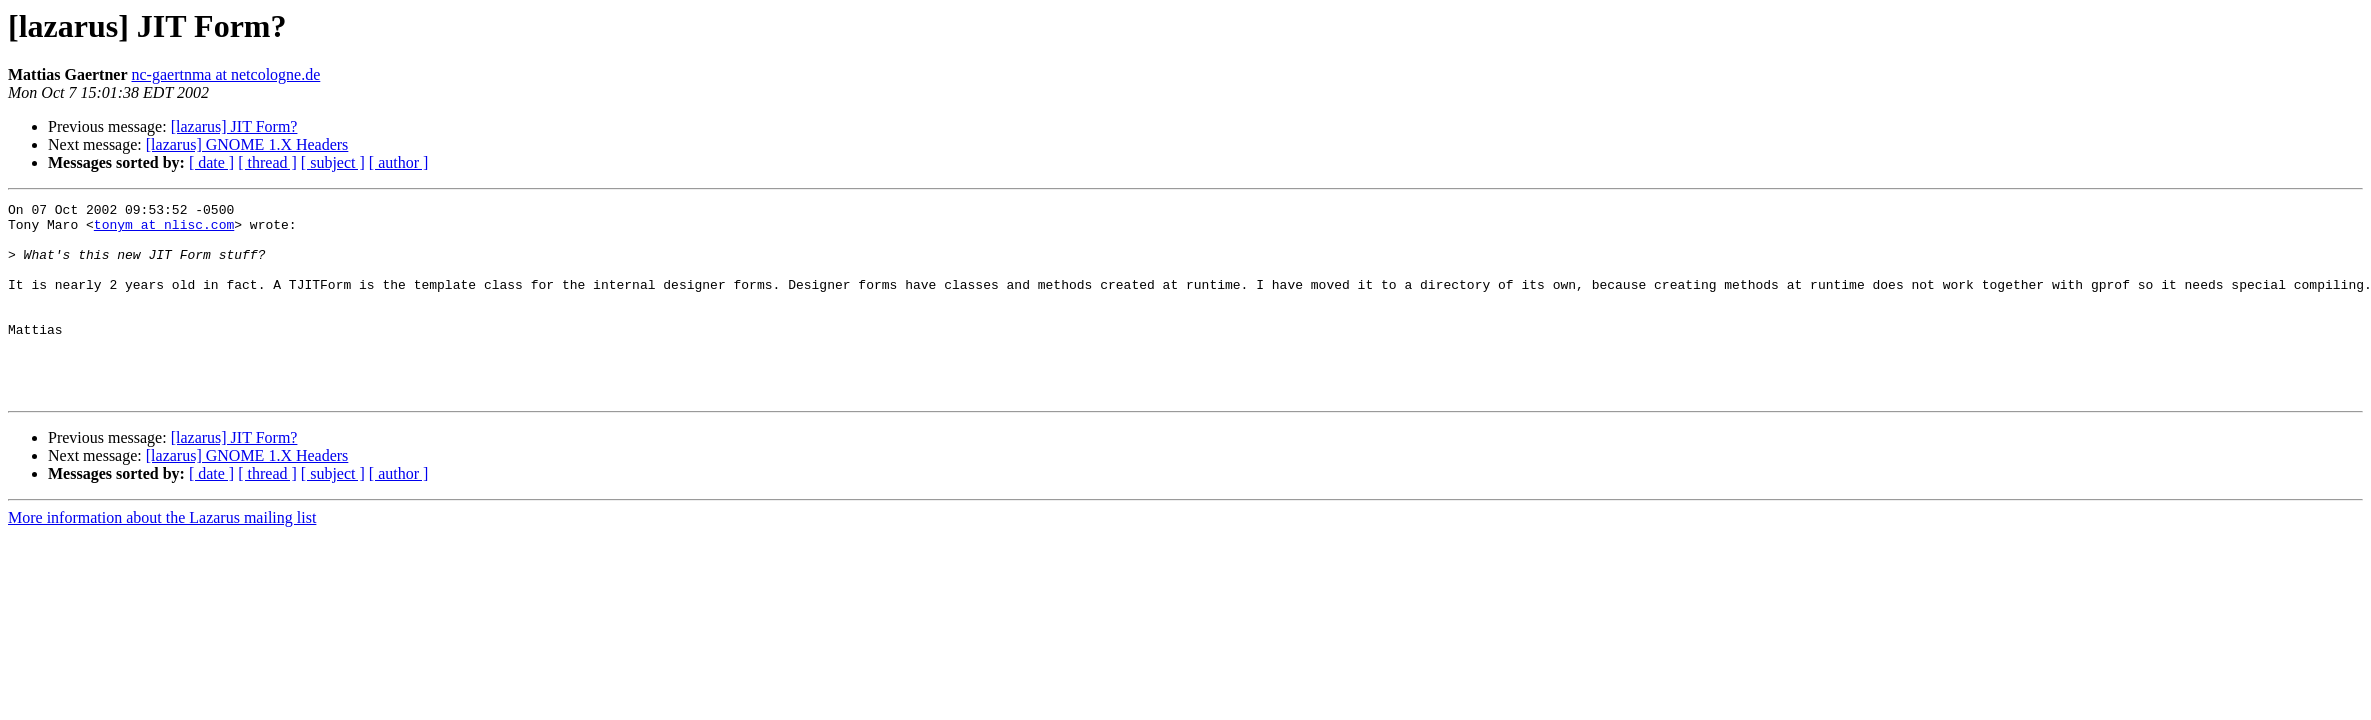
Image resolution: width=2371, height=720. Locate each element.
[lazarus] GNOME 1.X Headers (247, 144)
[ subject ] (333, 162)
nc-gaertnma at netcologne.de (226, 74)
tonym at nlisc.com (164, 230)
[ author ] (399, 162)
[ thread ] (267, 162)
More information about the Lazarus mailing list (162, 556)
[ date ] (211, 162)
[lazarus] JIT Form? (234, 126)
